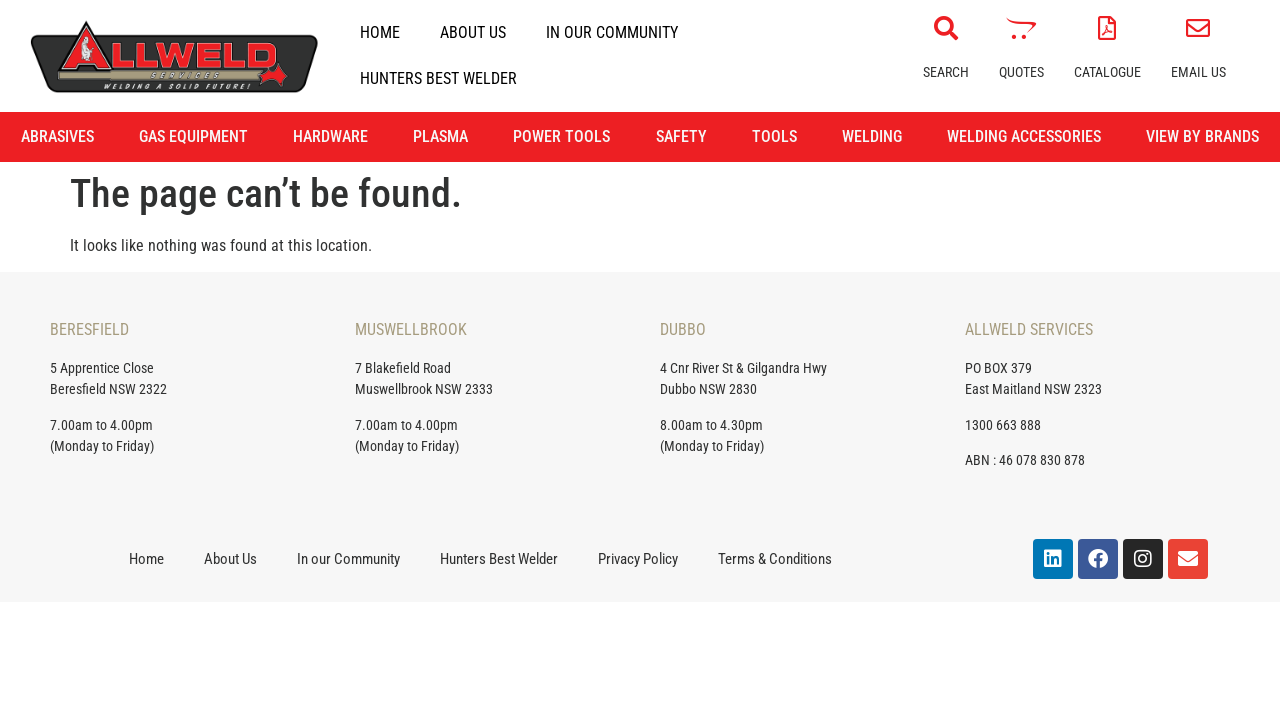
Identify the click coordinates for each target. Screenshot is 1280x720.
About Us (473, 32)
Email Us (1198, 72)
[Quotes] (1021, 28)
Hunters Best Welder (438, 78)
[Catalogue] (1107, 28)
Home (380, 32)
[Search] (946, 28)
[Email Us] (1198, 28)
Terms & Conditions (775, 559)
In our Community (612, 32)
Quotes (1021, 72)
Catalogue (1107, 72)
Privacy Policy (638, 559)
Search (946, 72)
